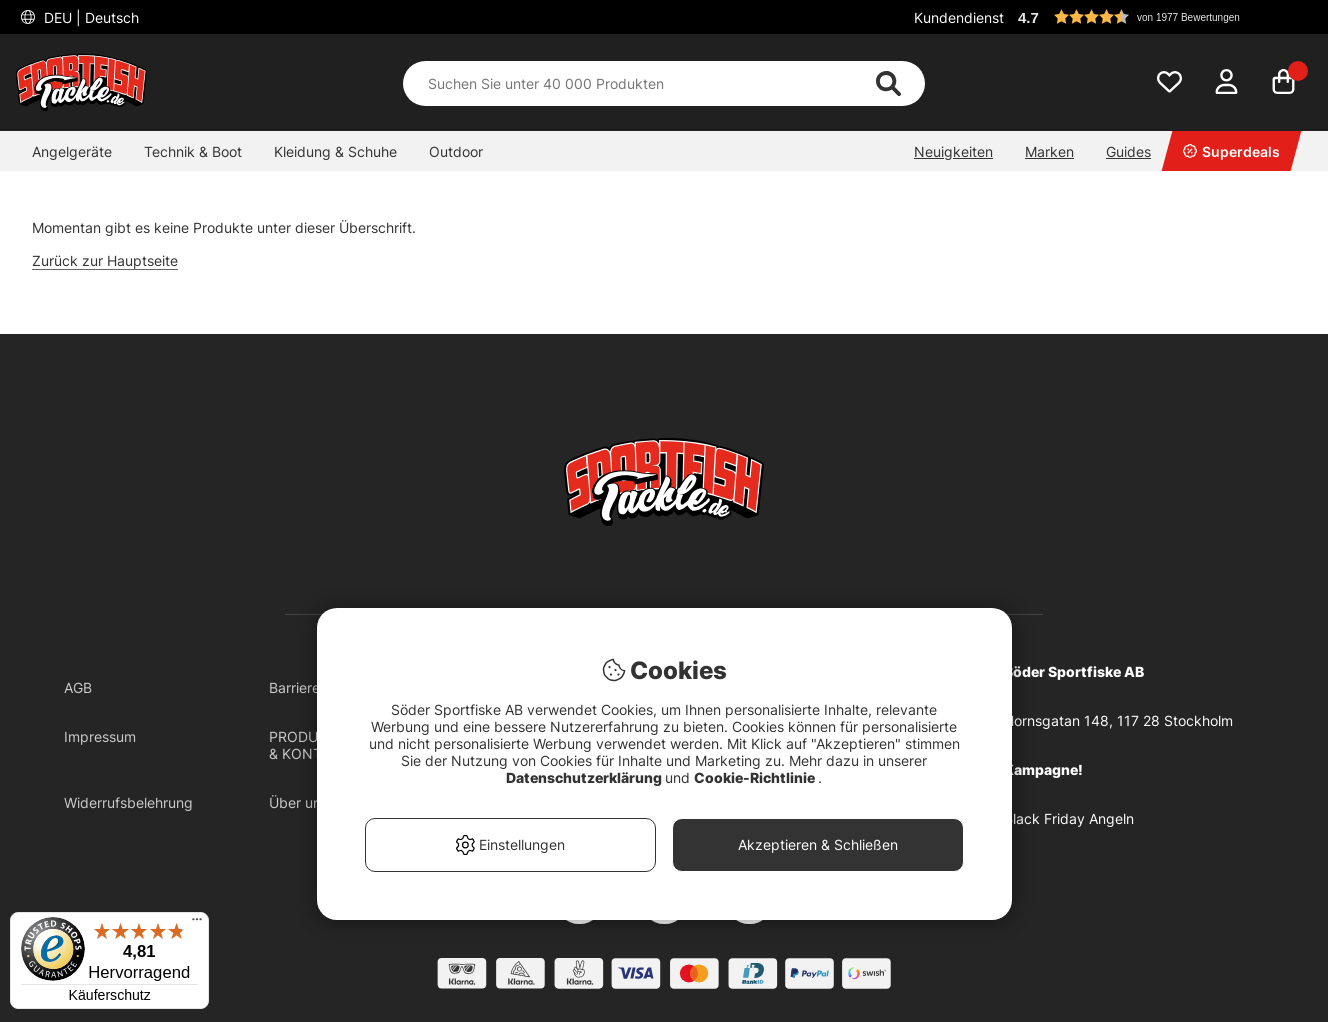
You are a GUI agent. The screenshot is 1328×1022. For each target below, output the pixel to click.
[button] (1162, 17)
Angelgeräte (72, 151)
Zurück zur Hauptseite (105, 260)
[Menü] (197, 924)
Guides (1128, 151)
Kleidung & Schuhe (335, 151)
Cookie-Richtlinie (756, 777)
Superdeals (1231, 151)
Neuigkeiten (953, 151)
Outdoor (456, 151)
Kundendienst (959, 17)
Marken (1049, 151)
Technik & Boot (193, 151)
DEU (89, 17)
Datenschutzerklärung (585, 777)
